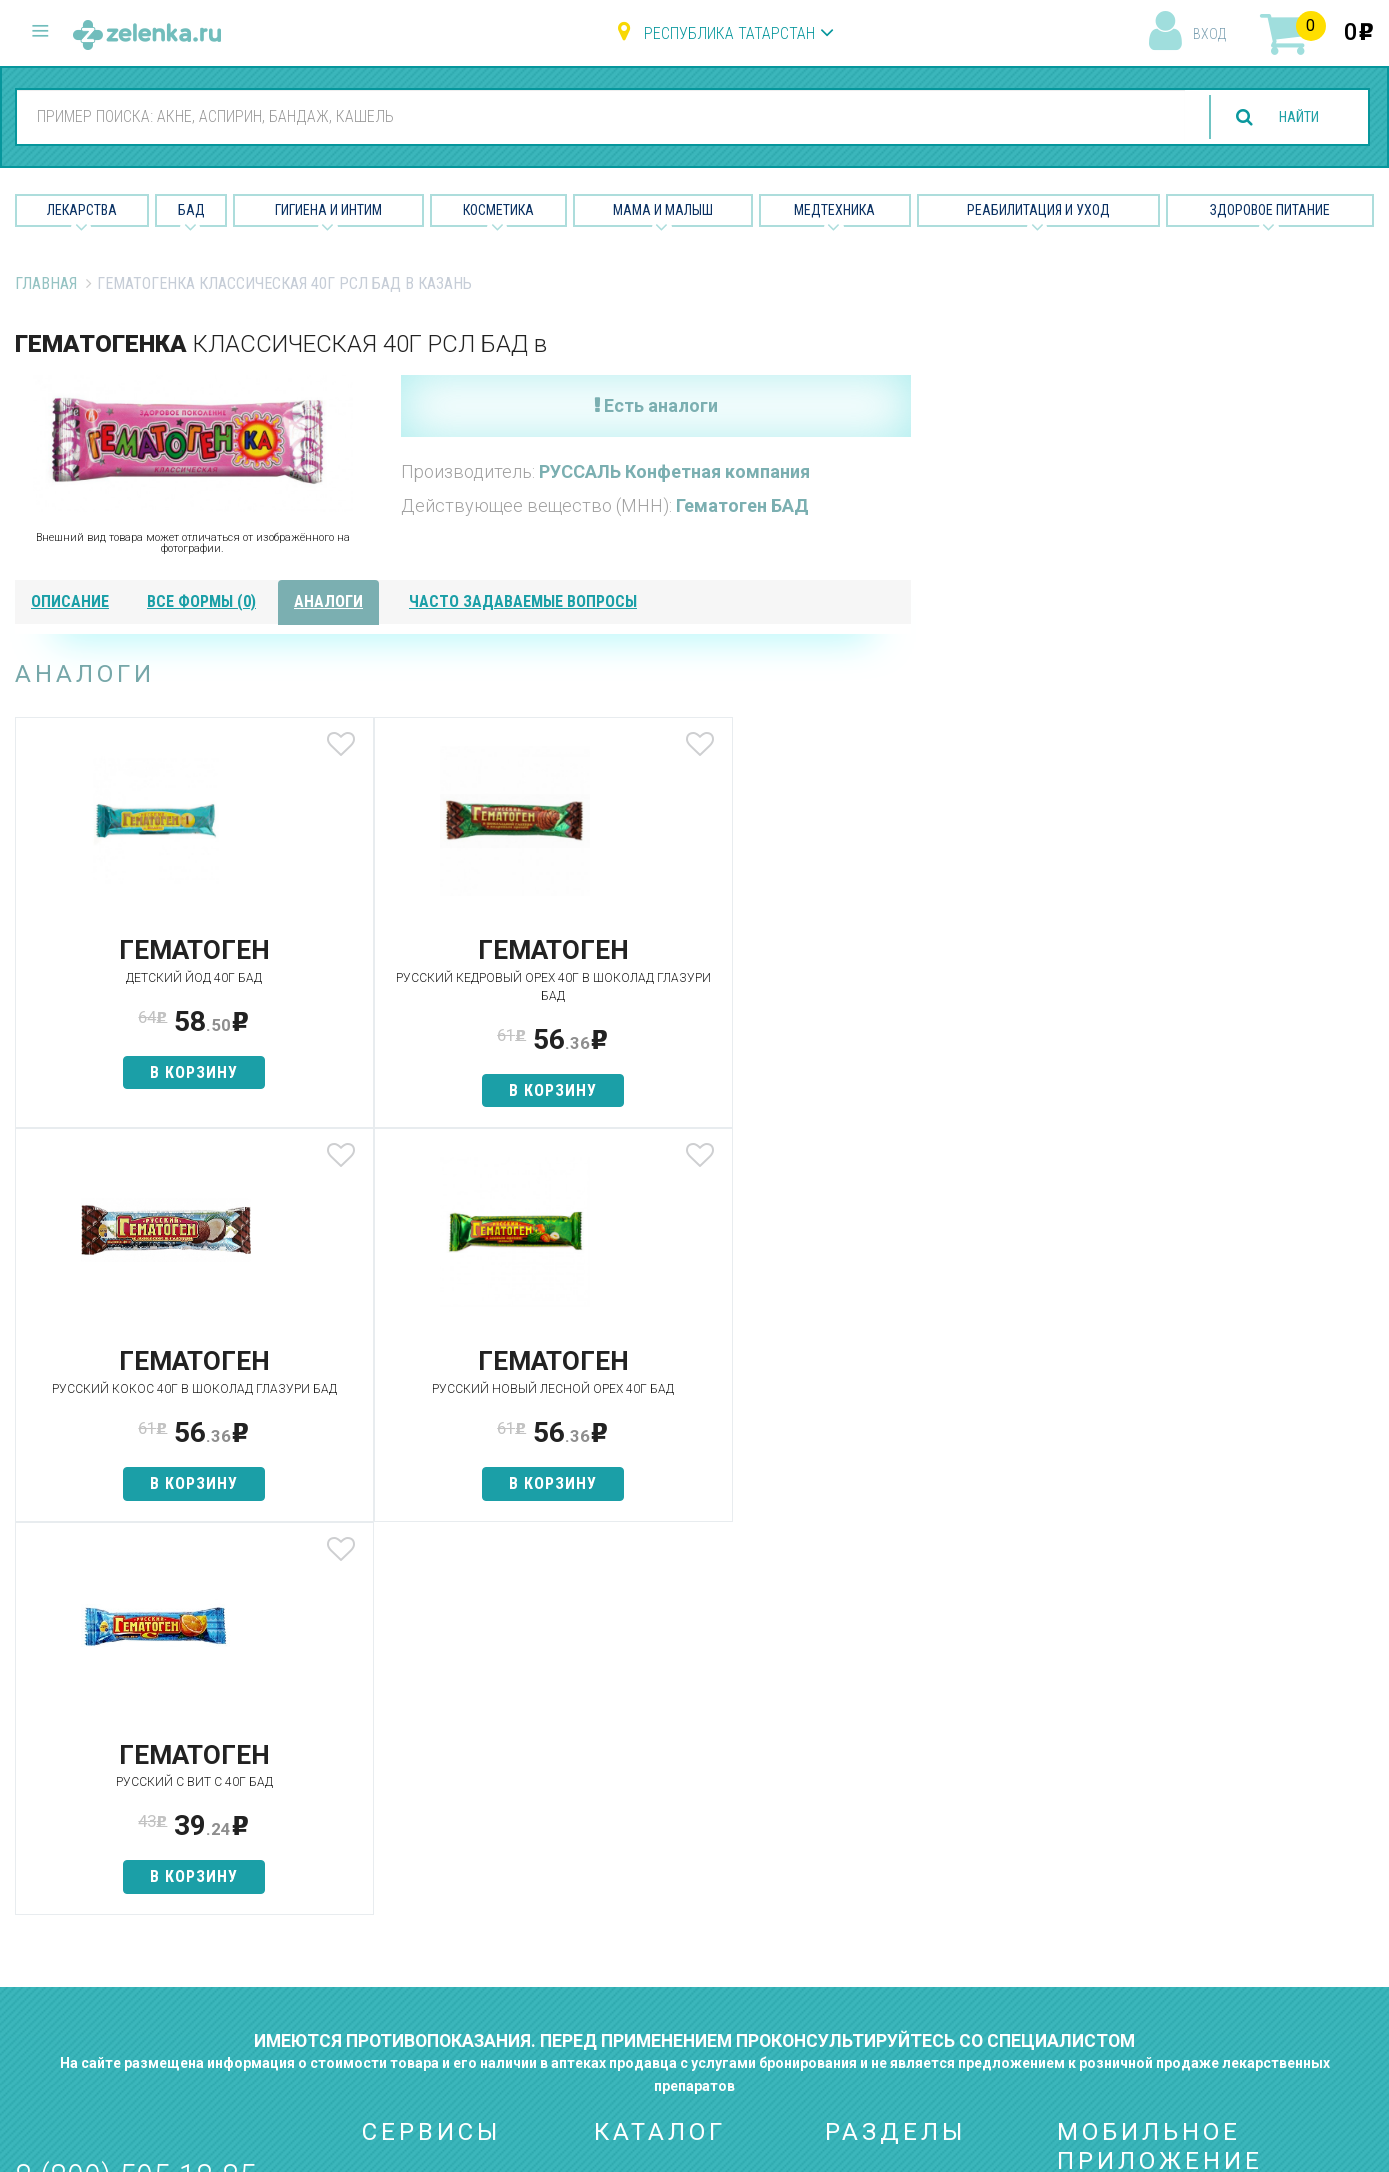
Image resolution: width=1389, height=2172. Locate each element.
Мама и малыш (663, 210)
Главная (46, 283)
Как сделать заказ (430, 1927)
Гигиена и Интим (328, 210)
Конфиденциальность (905, 1998)
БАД (191, 210)
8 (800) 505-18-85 (135, 1783)
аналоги (328, 601)
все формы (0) (201, 601)
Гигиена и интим (650, 1857)
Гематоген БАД (742, 505)
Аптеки (386, 1787)
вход (1209, 34)
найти (1291, 117)
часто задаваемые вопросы (523, 601)
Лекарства (82, 210)
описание (70, 601)
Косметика (498, 210)
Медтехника (834, 210)
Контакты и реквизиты (906, 1892)
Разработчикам (883, 1927)
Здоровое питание (1270, 210)
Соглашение (870, 1963)
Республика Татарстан (729, 33)
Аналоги (392, 1892)
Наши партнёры (881, 1822)
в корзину (163, 1072)
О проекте (862, 1787)
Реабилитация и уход (1038, 210)
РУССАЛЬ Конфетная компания (674, 471)
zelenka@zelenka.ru (85, 1902)
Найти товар (407, 1857)
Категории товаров (433, 1822)
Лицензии (859, 1857)
